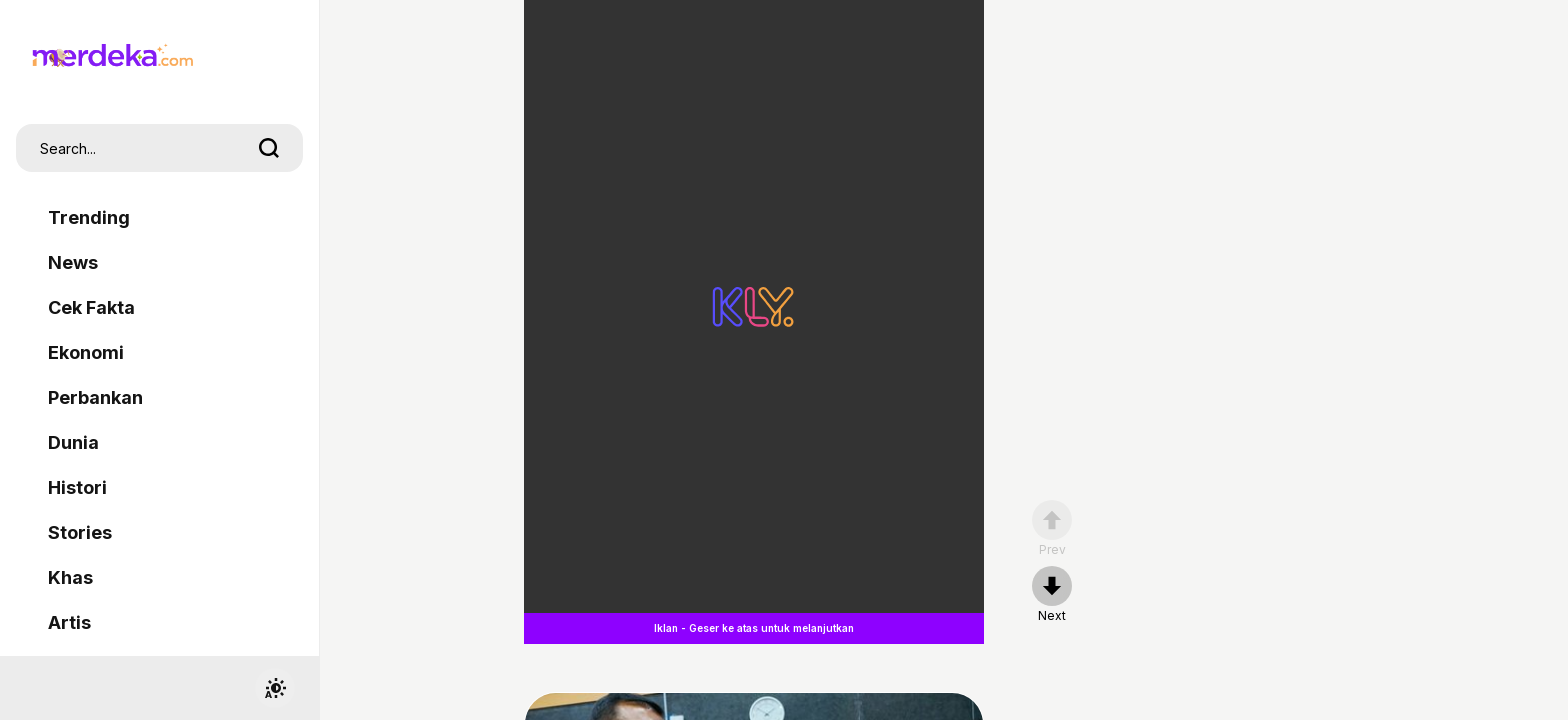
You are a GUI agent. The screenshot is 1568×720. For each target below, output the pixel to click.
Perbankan (95, 397)
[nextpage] (1052, 595)
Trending (89, 217)
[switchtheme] (275, 688)
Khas (70, 577)
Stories (80, 532)
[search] (269, 148)
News (73, 262)
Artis (69, 622)
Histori (77, 487)
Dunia (73, 442)
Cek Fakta (91, 307)
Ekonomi (86, 352)
